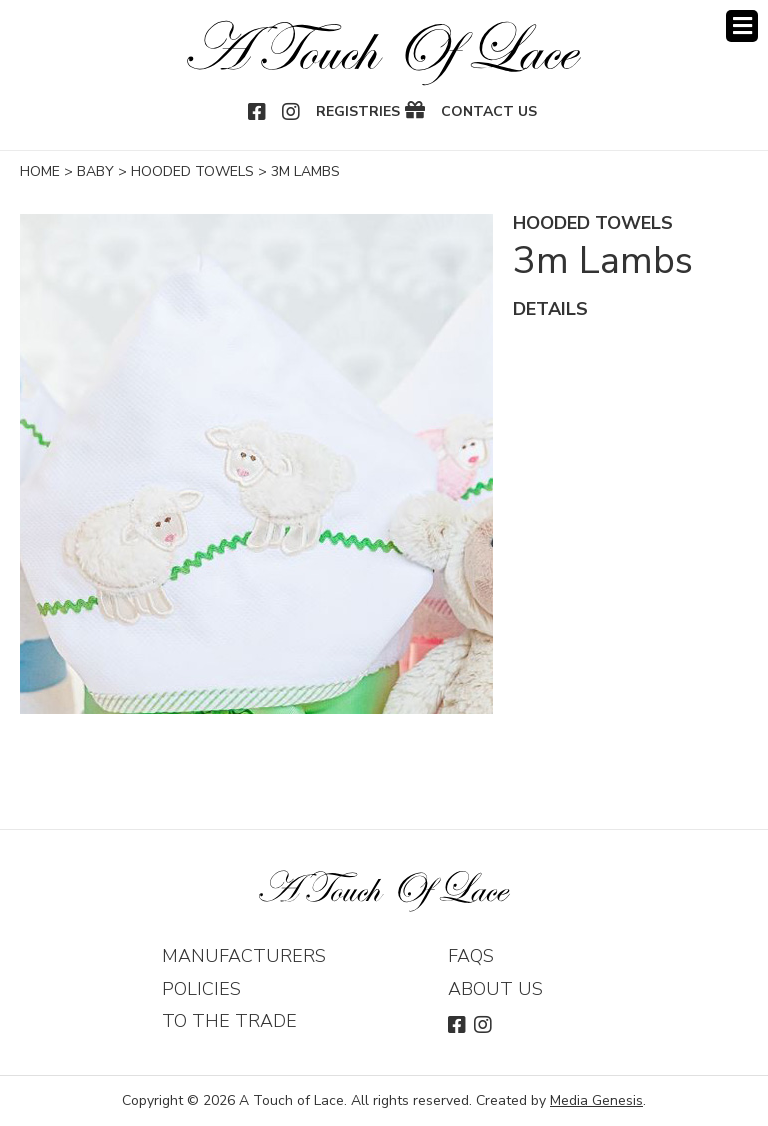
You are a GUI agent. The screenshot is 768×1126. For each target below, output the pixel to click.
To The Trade (229, 1021)
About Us (495, 989)
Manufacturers (244, 956)
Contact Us (489, 112)
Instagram (292, 112)
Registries (358, 112)
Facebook (258, 112)
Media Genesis (596, 1100)
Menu (742, 26)
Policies (201, 989)
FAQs (471, 956)
